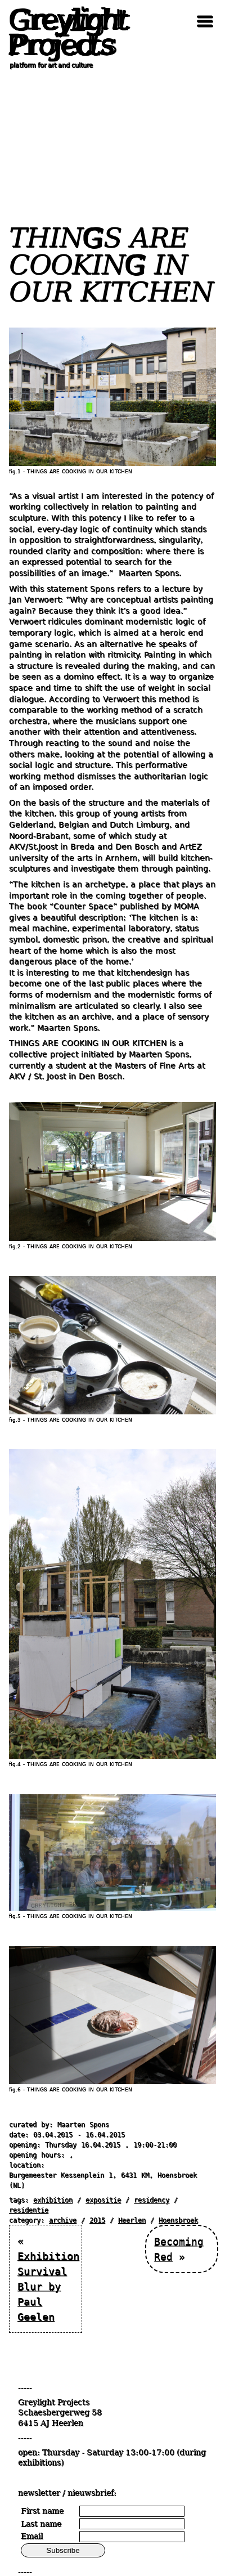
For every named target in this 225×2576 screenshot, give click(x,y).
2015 (97, 2220)
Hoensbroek (178, 2220)
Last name (41, 2523)
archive (62, 2220)
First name (42, 2510)
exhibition (53, 2200)
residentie (28, 2210)
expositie (103, 2200)
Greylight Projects (65, 32)
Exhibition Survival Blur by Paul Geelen (48, 2286)
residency (151, 2200)
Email (32, 2536)
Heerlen (132, 2220)
